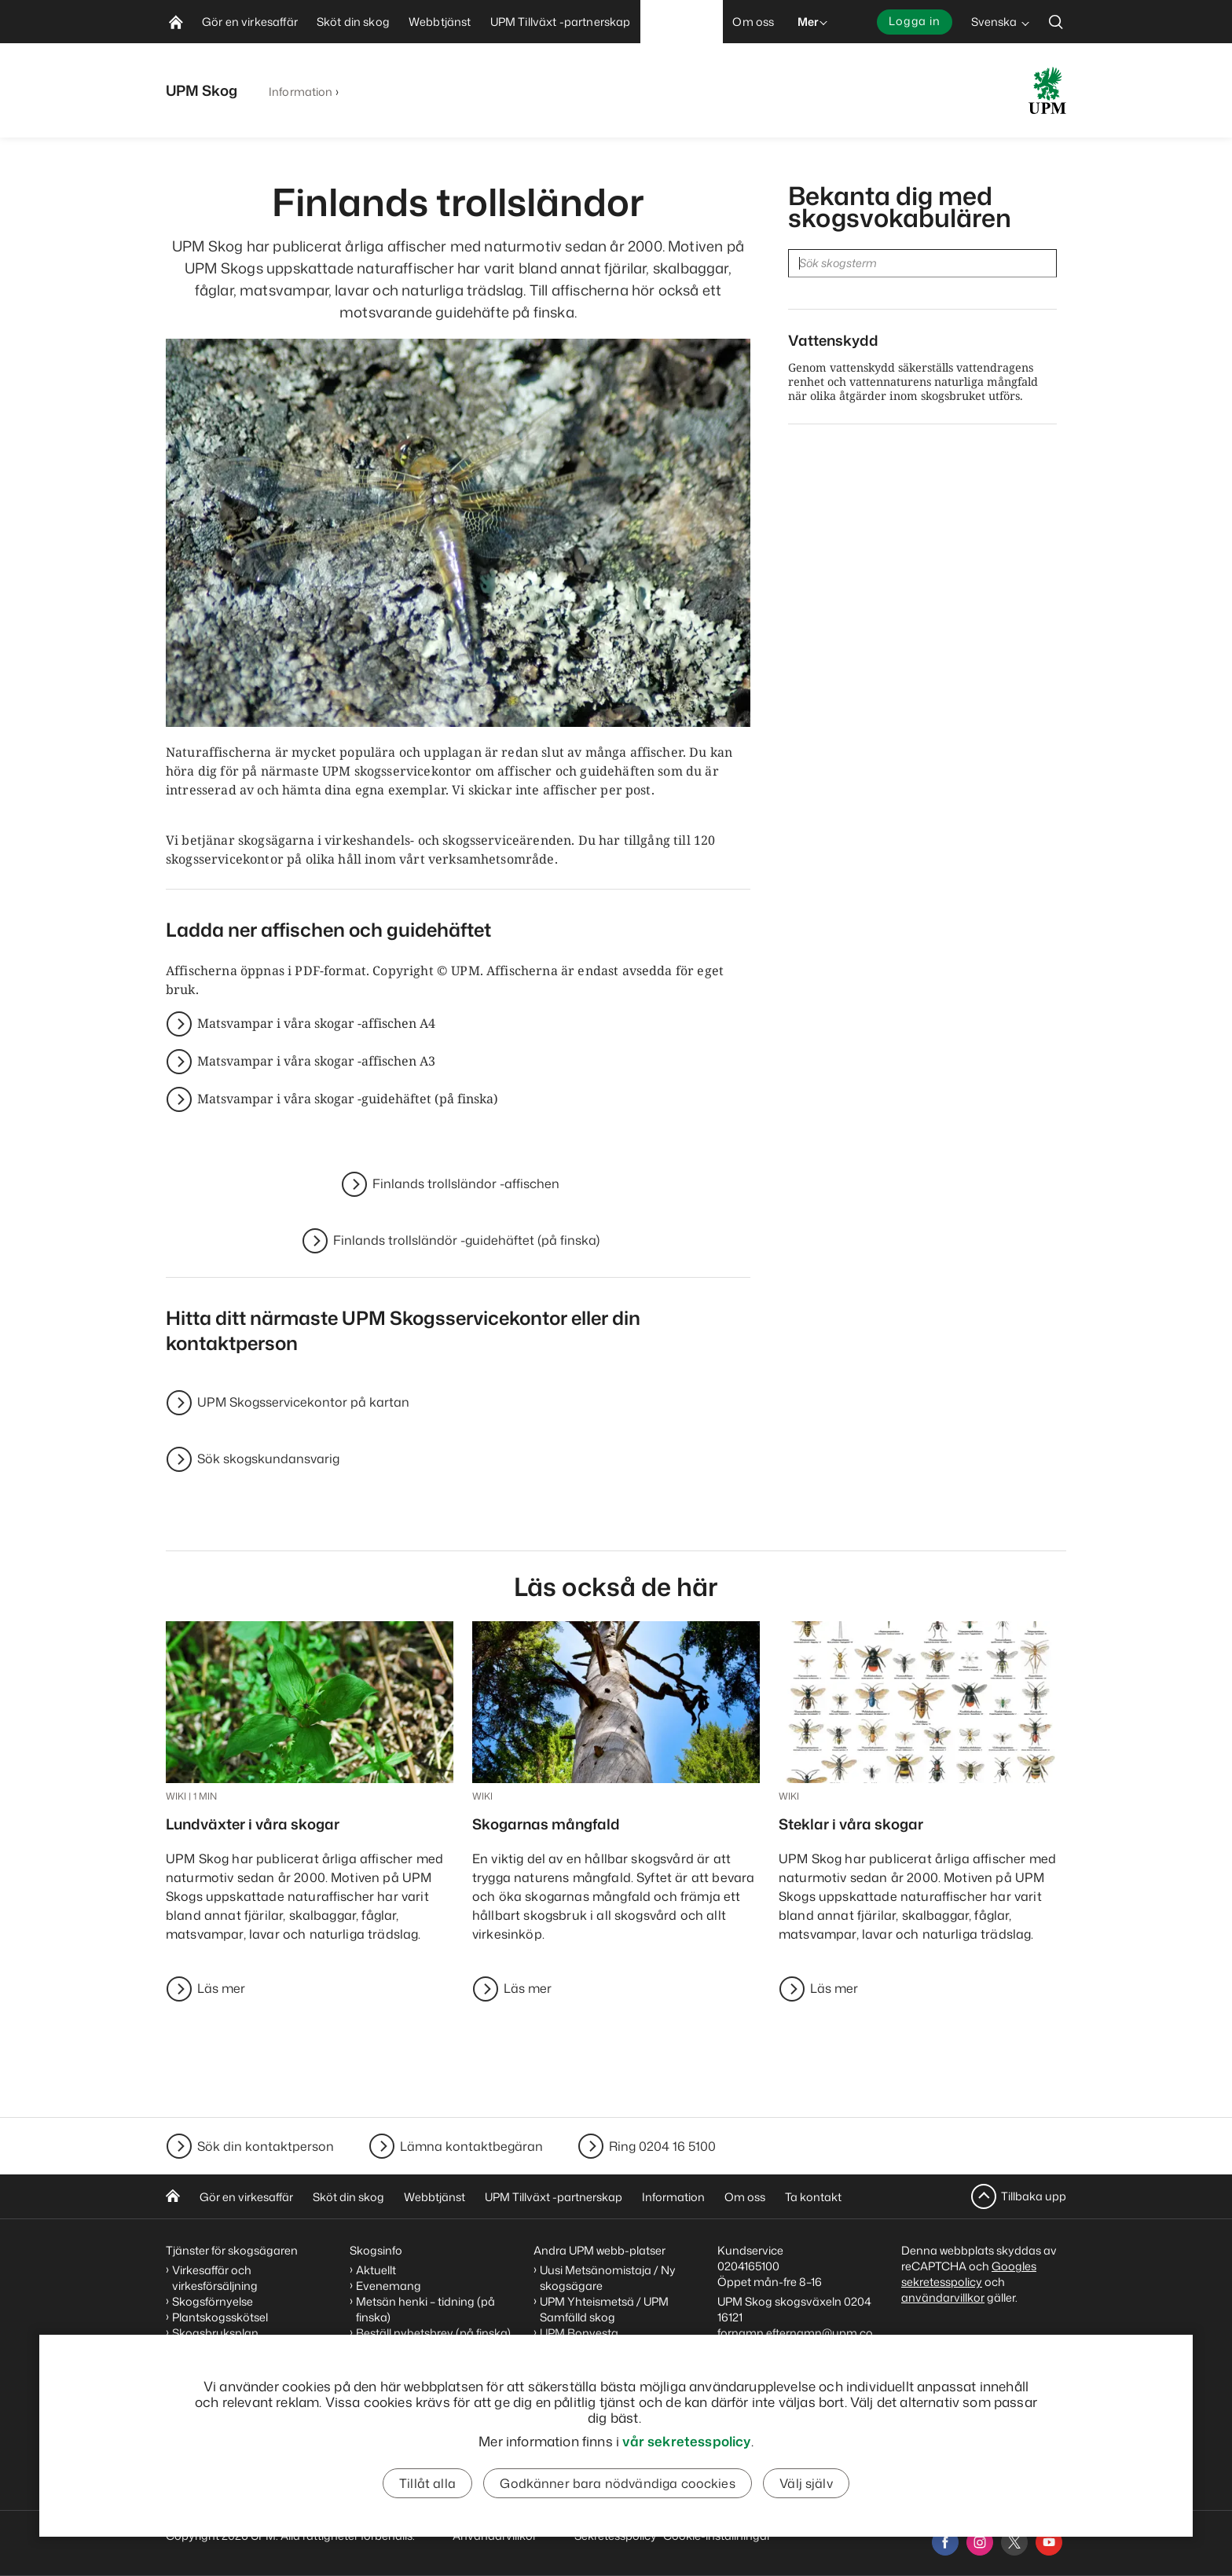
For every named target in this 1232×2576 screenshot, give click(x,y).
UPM (552, 2348)
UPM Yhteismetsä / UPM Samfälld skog (604, 2309)
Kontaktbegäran (768, 2446)
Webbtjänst (434, 2197)
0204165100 (748, 2266)
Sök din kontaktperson (265, 2146)
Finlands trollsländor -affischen (465, 1184)
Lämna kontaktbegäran (471, 2146)
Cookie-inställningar (717, 2535)
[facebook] (945, 2542)
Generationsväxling (224, 2348)
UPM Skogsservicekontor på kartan (303, 1402)
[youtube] (1049, 2542)
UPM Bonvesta (579, 2333)
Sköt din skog (348, 2197)
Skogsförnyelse (212, 2301)
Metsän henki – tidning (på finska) (425, 2309)
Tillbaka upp (1033, 2196)
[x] (1014, 2542)
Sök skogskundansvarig (268, 1459)
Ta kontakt (813, 2197)
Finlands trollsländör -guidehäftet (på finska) (466, 1240)
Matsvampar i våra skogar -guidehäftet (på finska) (347, 1099)
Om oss (744, 2197)
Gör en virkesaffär (246, 2197)
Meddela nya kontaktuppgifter (768, 2470)
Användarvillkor (496, 2535)
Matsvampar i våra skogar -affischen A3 (316, 1061)
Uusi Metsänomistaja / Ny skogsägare (608, 2278)
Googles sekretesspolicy (968, 2274)
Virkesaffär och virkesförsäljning (216, 2278)
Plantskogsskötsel (220, 2317)
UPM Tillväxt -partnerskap (553, 2197)
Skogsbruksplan (215, 2333)
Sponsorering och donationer (617, 2380)
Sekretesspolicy (615, 2535)
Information (301, 91)
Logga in (914, 21)
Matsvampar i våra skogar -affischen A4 (316, 1024)
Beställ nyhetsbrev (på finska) (433, 2333)
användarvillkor (942, 2297)
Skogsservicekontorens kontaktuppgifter (786, 2423)
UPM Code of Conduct (599, 2395)
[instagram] (979, 2542)
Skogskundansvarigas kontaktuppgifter (783, 2392)
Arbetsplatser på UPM (597, 2364)
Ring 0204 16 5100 (662, 2146)
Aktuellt (376, 2270)
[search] (1056, 21)
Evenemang (388, 2285)
